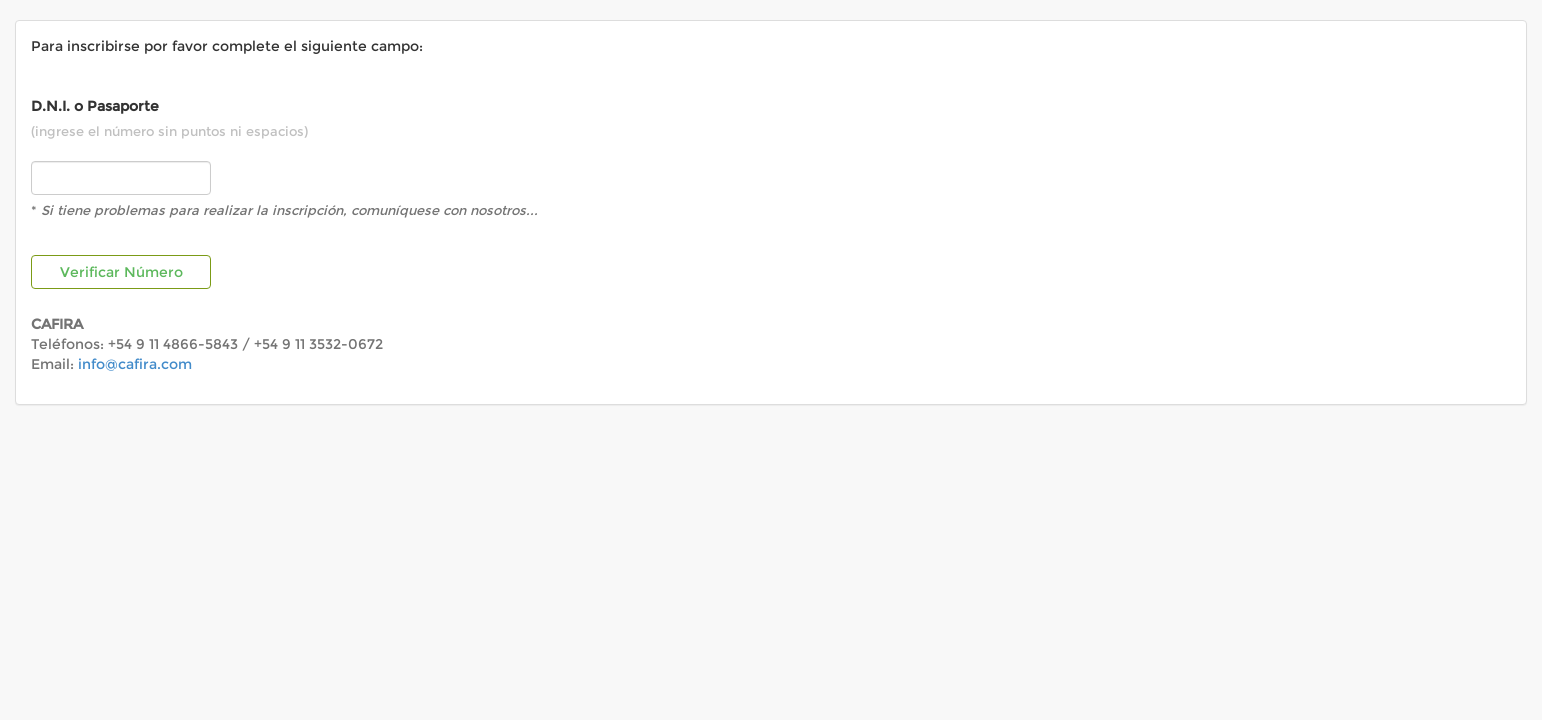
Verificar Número (121, 272)
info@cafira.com (135, 364)
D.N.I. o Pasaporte (95, 106)
